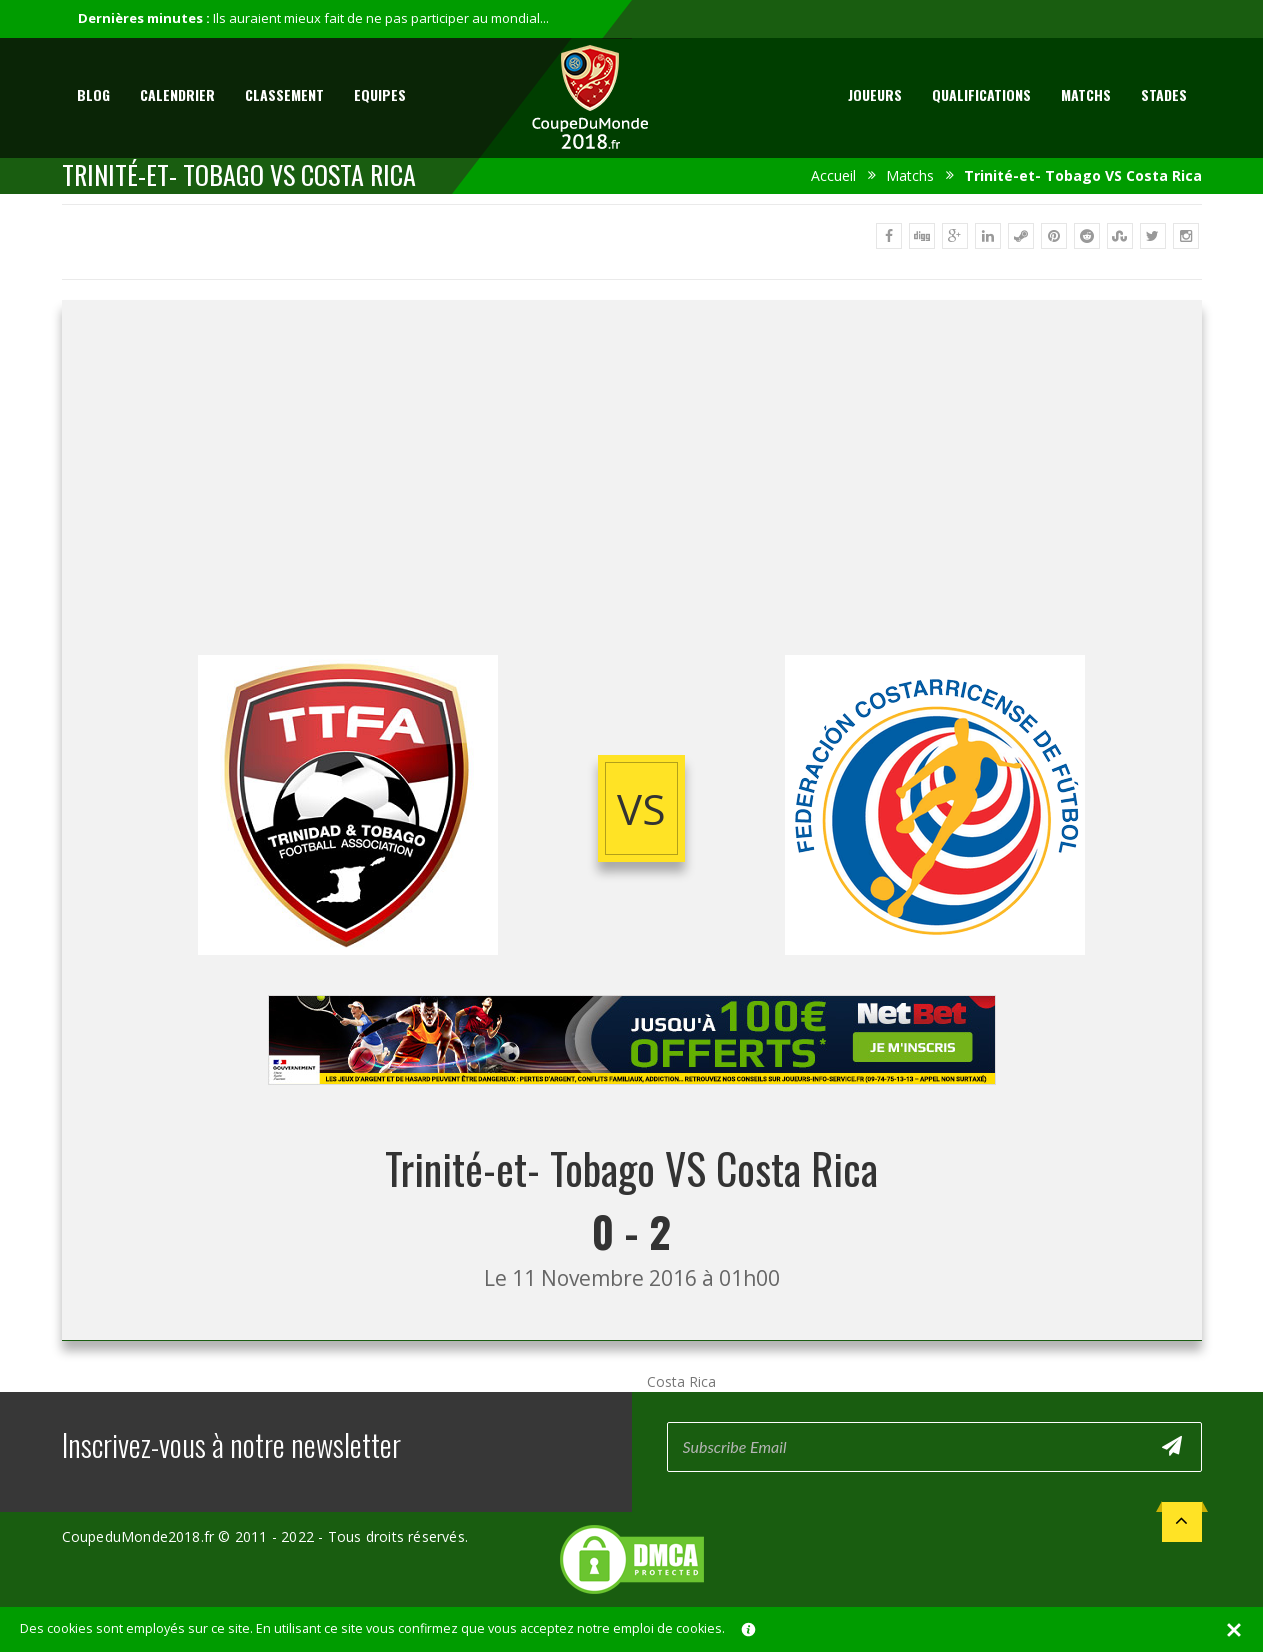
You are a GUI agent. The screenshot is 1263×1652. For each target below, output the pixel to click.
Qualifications (981, 94)
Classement (284, 94)
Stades (1164, 94)
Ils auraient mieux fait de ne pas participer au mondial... (381, 18)
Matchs (1086, 94)
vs (641, 808)
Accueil (833, 175)
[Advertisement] (632, 495)
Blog (93, 94)
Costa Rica (681, 1381)
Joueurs (875, 94)
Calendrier (177, 94)
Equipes (380, 94)
